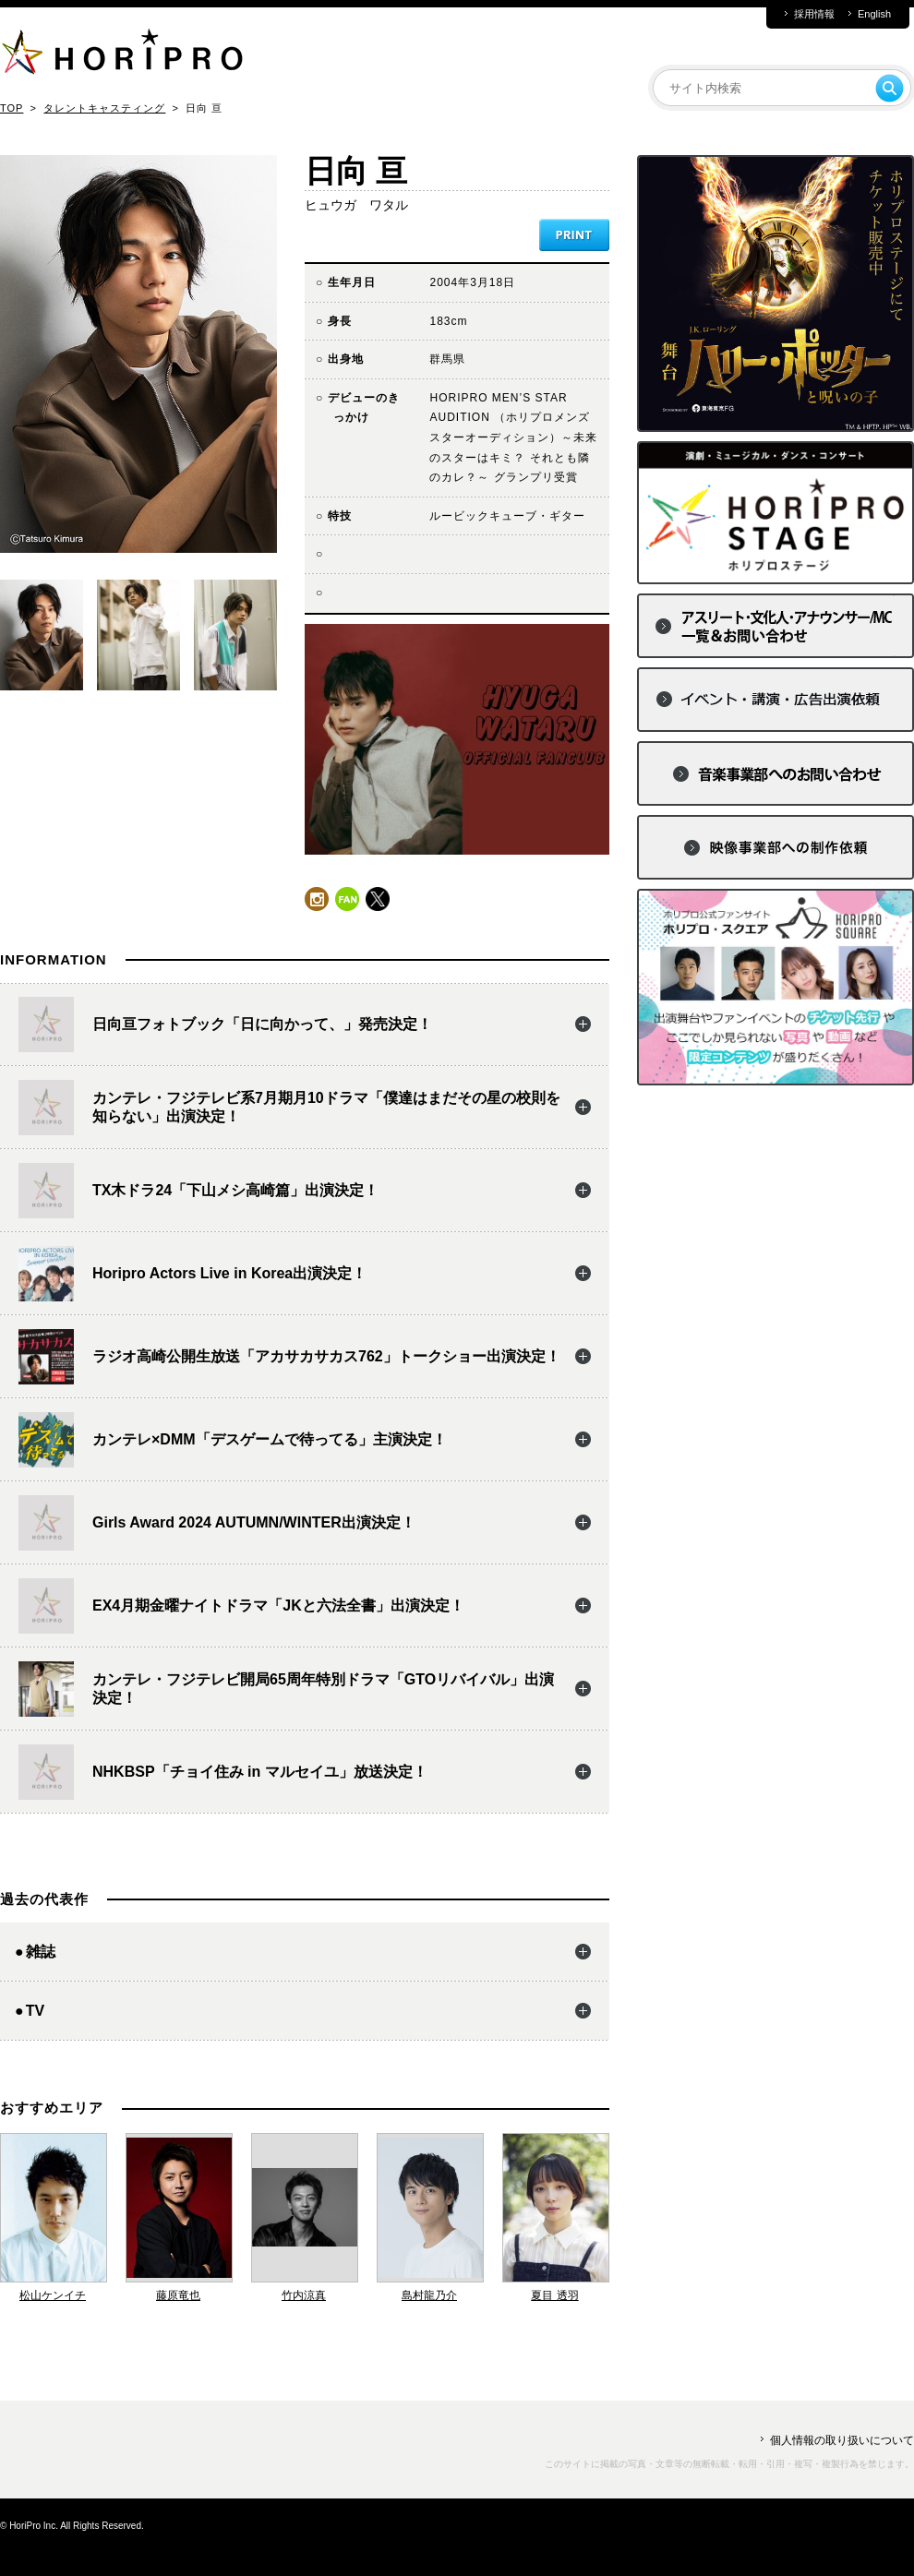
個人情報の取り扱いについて (842, 2440)
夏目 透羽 (554, 2295)
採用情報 (814, 14)
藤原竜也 (178, 2295)
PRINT (574, 235)
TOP (11, 108)
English (874, 14)
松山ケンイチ (52, 2295)
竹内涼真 (304, 2295)
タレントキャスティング (104, 108)
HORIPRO (122, 55)
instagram (317, 899)
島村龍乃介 (429, 2295)
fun (347, 899)
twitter (378, 899)
